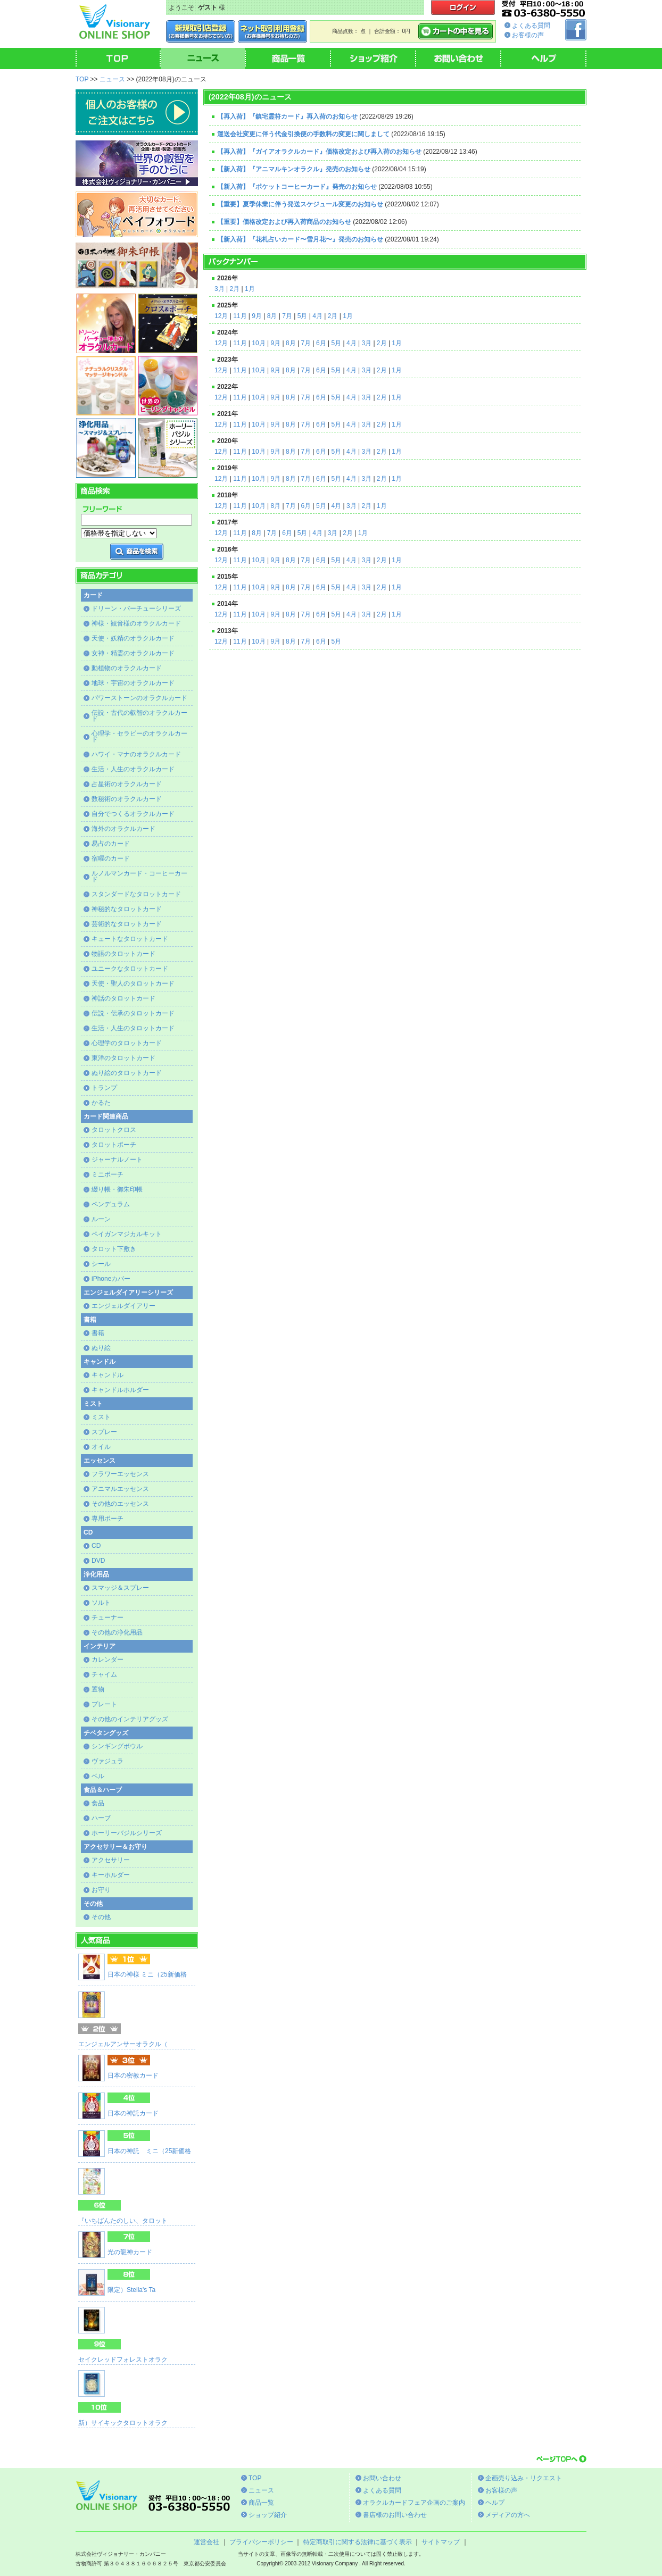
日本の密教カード (133, 2075)
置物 (98, 1689)
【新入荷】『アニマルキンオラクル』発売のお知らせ (293, 169)
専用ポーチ (107, 1518)
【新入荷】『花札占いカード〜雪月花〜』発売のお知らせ (300, 239)
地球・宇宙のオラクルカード (133, 683)
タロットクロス (114, 1129)
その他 (101, 1917)
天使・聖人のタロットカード (133, 983)
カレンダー (107, 1659)
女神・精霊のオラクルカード (133, 653)
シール (101, 1264)
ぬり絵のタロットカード (127, 1073)
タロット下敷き (114, 1249)
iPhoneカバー (111, 1278)
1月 (250, 289)
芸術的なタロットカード (127, 924)
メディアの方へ (507, 2515)
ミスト (101, 1417)
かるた (101, 1102)
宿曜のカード (111, 858)
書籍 (98, 1333)
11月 (239, 316)
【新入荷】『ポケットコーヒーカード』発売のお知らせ (297, 186)
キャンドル (107, 1375)
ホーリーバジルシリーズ (127, 1833)
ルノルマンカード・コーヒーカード (139, 876)
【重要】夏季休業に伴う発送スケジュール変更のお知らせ (300, 204)
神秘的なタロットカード (127, 909)
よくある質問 (531, 25)
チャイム (104, 1674)
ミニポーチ (107, 1174)
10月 (258, 343)
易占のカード (111, 843)
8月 (272, 316)
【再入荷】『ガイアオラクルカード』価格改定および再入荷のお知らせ (319, 151)
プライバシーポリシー (261, 2542)
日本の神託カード (133, 2113)
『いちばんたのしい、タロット (123, 2220)
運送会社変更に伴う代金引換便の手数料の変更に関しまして (303, 134)
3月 (219, 289)
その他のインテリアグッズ (130, 1719)
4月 (317, 316)
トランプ (104, 1087)
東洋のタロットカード (123, 1058)
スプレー (104, 1432)
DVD (98, 1560)
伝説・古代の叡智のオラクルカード (139, 715)
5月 (302, 316)
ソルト (101, 1602)
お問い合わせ (382, 2478)
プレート (104, 1704)
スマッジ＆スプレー (120, 1587)
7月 (287, 316)
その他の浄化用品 (117, 1632)
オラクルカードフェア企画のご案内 (414, 2502)
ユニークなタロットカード (130, 968)
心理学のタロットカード (127, 1043)
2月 (234, 289)
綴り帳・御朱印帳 (117, 1189)
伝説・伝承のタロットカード (133, 1013)
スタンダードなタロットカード (136, 894)
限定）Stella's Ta (131, 2290)
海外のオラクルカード (123, 828)
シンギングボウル (117, 1746)
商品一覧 (261, 2502)
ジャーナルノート (117, 1159)
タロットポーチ (114, 1144)
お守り (101, 1890)
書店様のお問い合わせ (395, 2515)
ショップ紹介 (268, 2515)
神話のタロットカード (123, 998)
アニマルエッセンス (120, 1489)
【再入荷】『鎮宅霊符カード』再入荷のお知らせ (287, 116)
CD (96, 1545)
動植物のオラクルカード (127, 668)
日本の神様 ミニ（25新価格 (147, 1974)
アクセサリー (111, 1860)
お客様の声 (528, 35)
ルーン (101, 1219)
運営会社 (206, 2542)
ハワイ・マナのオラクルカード (136, 754)
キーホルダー (111, 1875)
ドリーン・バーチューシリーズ (136, 608)
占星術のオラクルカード (127, 784)
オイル (101, 1446)
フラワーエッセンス (120, 1474)
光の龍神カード (129, 2252)
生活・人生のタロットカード (133, 1028)
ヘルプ (494, 2502)
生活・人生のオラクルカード (133, 769)
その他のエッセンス (120, 1503)
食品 (98, 1803)
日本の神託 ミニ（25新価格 (149, 2151)
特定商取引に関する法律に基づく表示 (357, 2542)
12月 (221, 316)
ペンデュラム (111, 1204)
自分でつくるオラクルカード (133, 814)
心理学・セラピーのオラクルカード (139, 736)
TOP (82, 79)
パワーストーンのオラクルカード (139, 698)
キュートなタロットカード (130, 939)
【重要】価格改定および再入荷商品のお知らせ (284, 222)
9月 (257, 316)
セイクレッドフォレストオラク (123, 2359)
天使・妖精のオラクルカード (133, 638)
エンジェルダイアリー (123, 1306)
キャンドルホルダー (120, 1390)
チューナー (107, 1617)
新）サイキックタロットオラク (123, 2423)
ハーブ (101, 1818)
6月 (321, 343)
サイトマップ (440, 2542)
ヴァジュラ (107, 1761)
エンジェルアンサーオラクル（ (123, 2044)
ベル (98, 1776)
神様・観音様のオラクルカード (136, 623)
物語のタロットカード (123, 953)
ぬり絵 (101, 1348)
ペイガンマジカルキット (127, 1234)
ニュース (112, 79)
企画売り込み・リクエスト (523, 2478)
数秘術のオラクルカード (127, 799)
